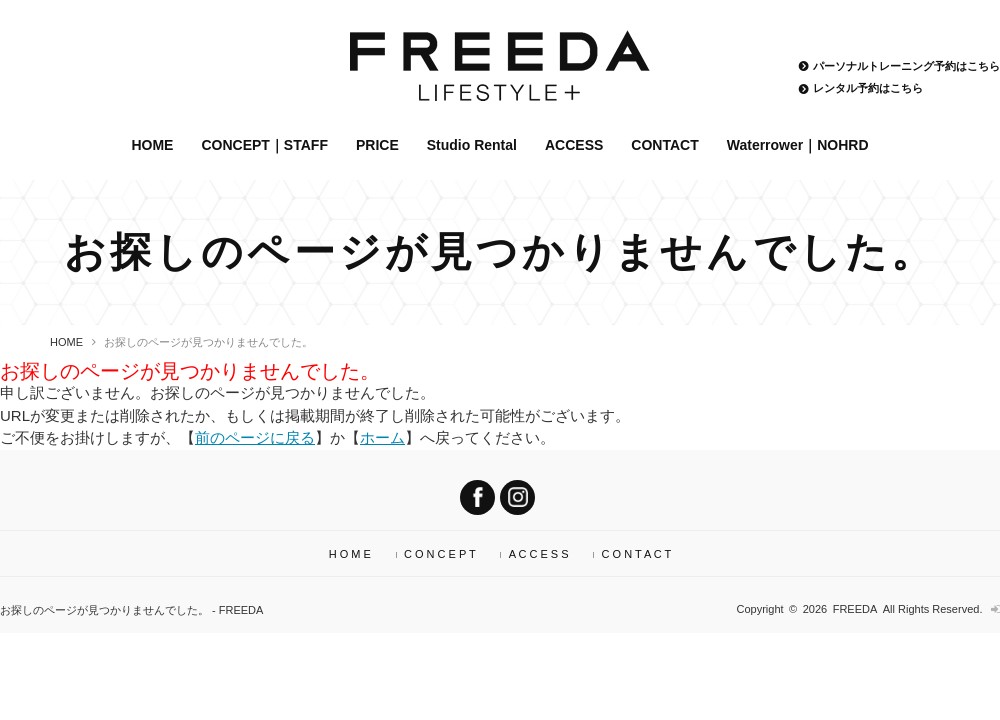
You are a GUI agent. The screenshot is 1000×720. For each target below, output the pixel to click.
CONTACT (664, 145)
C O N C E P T (440, 554)
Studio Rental (472, 145)
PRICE (377, 145)
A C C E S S (539, 554)
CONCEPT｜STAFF (264, 145)
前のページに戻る (255, 437)
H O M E (350, 554)
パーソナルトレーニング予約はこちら (906, 66)
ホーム (382, 437)
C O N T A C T (637, 554)
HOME (152, 145)
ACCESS (574, 145)
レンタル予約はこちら (868, 89)
